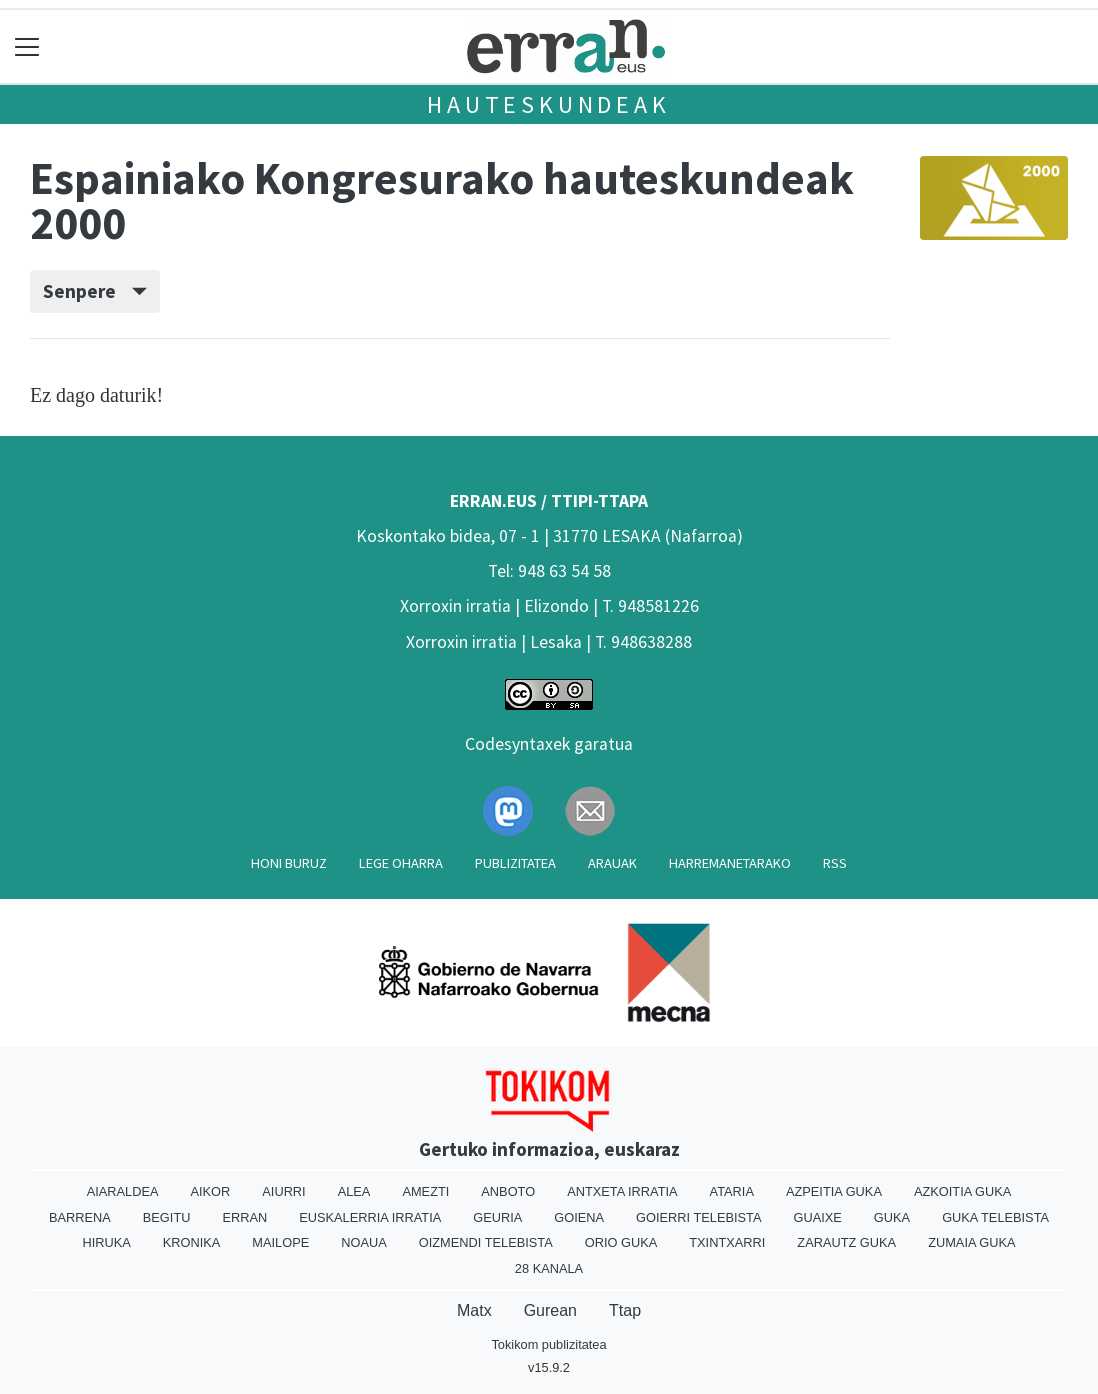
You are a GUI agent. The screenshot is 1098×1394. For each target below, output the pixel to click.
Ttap (625, 1310)
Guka (892, 1217)
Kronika (192, 1242)
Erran (244, 1217)
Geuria (497, 1217)
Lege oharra (401, 863)
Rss (835, 863)
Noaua (364, 1242)
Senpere (95, 291)
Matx (474, 1310)
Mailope (280, 1242)
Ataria (732, 1191)
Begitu (167, 1217)
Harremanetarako (730, 863)
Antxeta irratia (622, 1191)
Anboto (508, 1191)
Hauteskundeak (548, 104)
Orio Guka (621, 1242)
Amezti (425, 1191)
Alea (354, 1191)
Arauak (612, 863)
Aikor (210, 1191)
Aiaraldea (123, 1191)
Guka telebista (995, 1217)
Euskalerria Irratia (370, 1217)
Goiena (579, 1217)
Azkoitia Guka (962, 1191)
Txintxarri (727, 1242)
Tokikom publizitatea (548, 1344)
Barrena (80, 1217)
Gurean (550, 1310)
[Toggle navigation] (27, 46)
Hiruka (106, 1242)
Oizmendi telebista (486, 1242)
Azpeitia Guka (834, 1191)
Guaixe (818, 1217)
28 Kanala (549, 1268)
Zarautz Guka (846, 1242)
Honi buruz (289, 863)
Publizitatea (515, 863)
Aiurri (283, 1191)
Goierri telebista (698, 1217)
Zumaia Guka (971, 1242)
